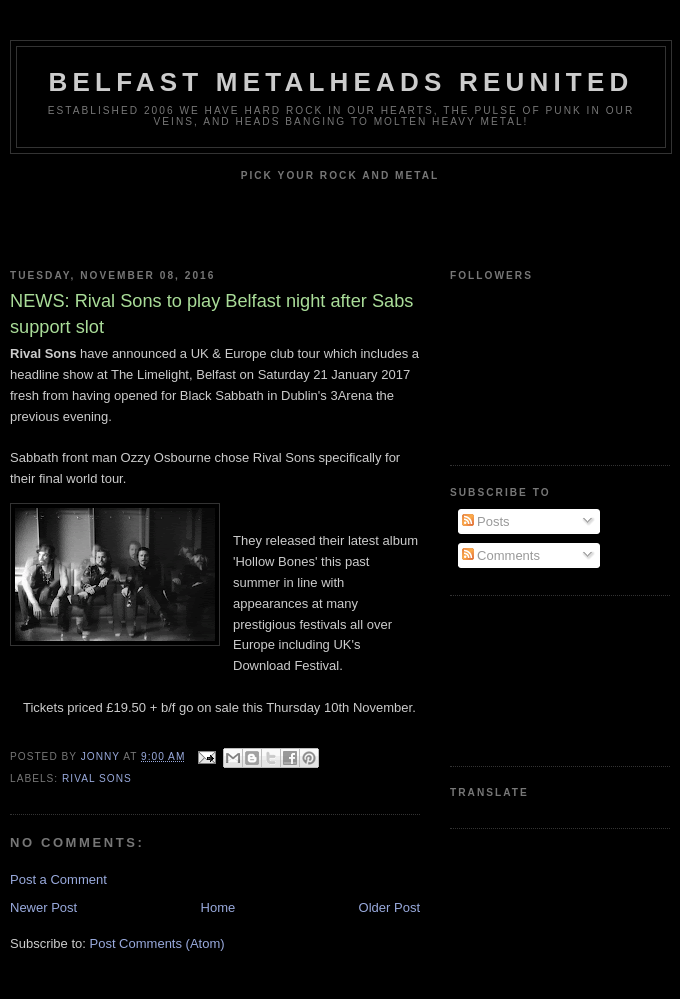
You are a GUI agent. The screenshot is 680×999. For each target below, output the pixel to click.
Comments (501, 555)
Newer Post (43, 907)
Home (218, 907)
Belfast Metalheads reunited (341, 82)
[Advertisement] (528, 678)
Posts (486, 521)
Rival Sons (97, 778)
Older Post (389, 907)
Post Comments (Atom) (157, 943)
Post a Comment (58, 879)
